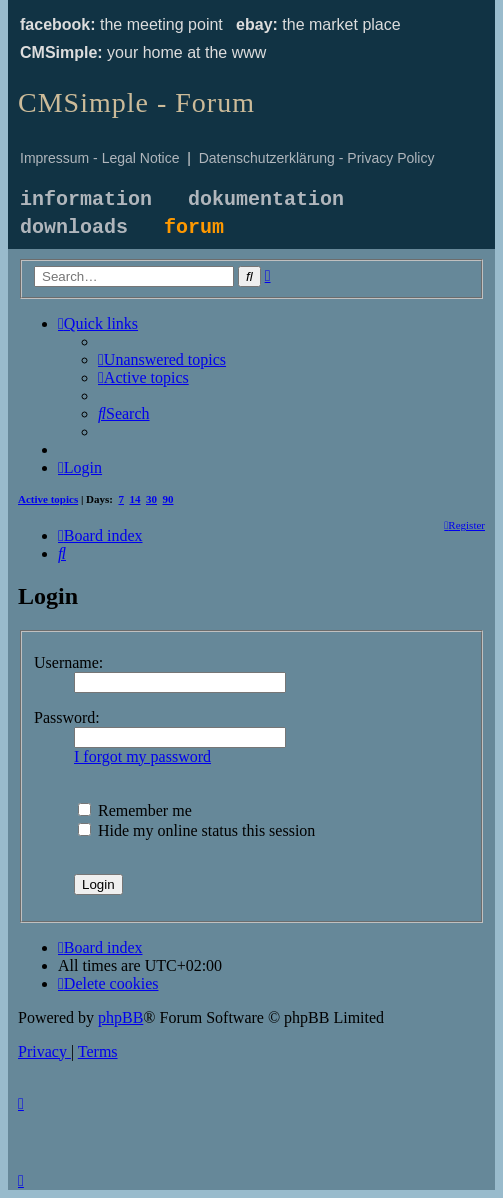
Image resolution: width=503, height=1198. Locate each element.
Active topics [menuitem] (48, 499)
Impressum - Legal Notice (100, 158)
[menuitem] (162, 359)
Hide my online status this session (196, 830)
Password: (67, 717)
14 (135, 499)
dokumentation (266, 199)
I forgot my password (142, 756)
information (86, 199)
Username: (68, 662)
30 (151, 499)
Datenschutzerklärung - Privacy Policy (317, 158)
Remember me (135, 810)
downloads (74, 227)
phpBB (120, 1017)
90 (168, 499)
